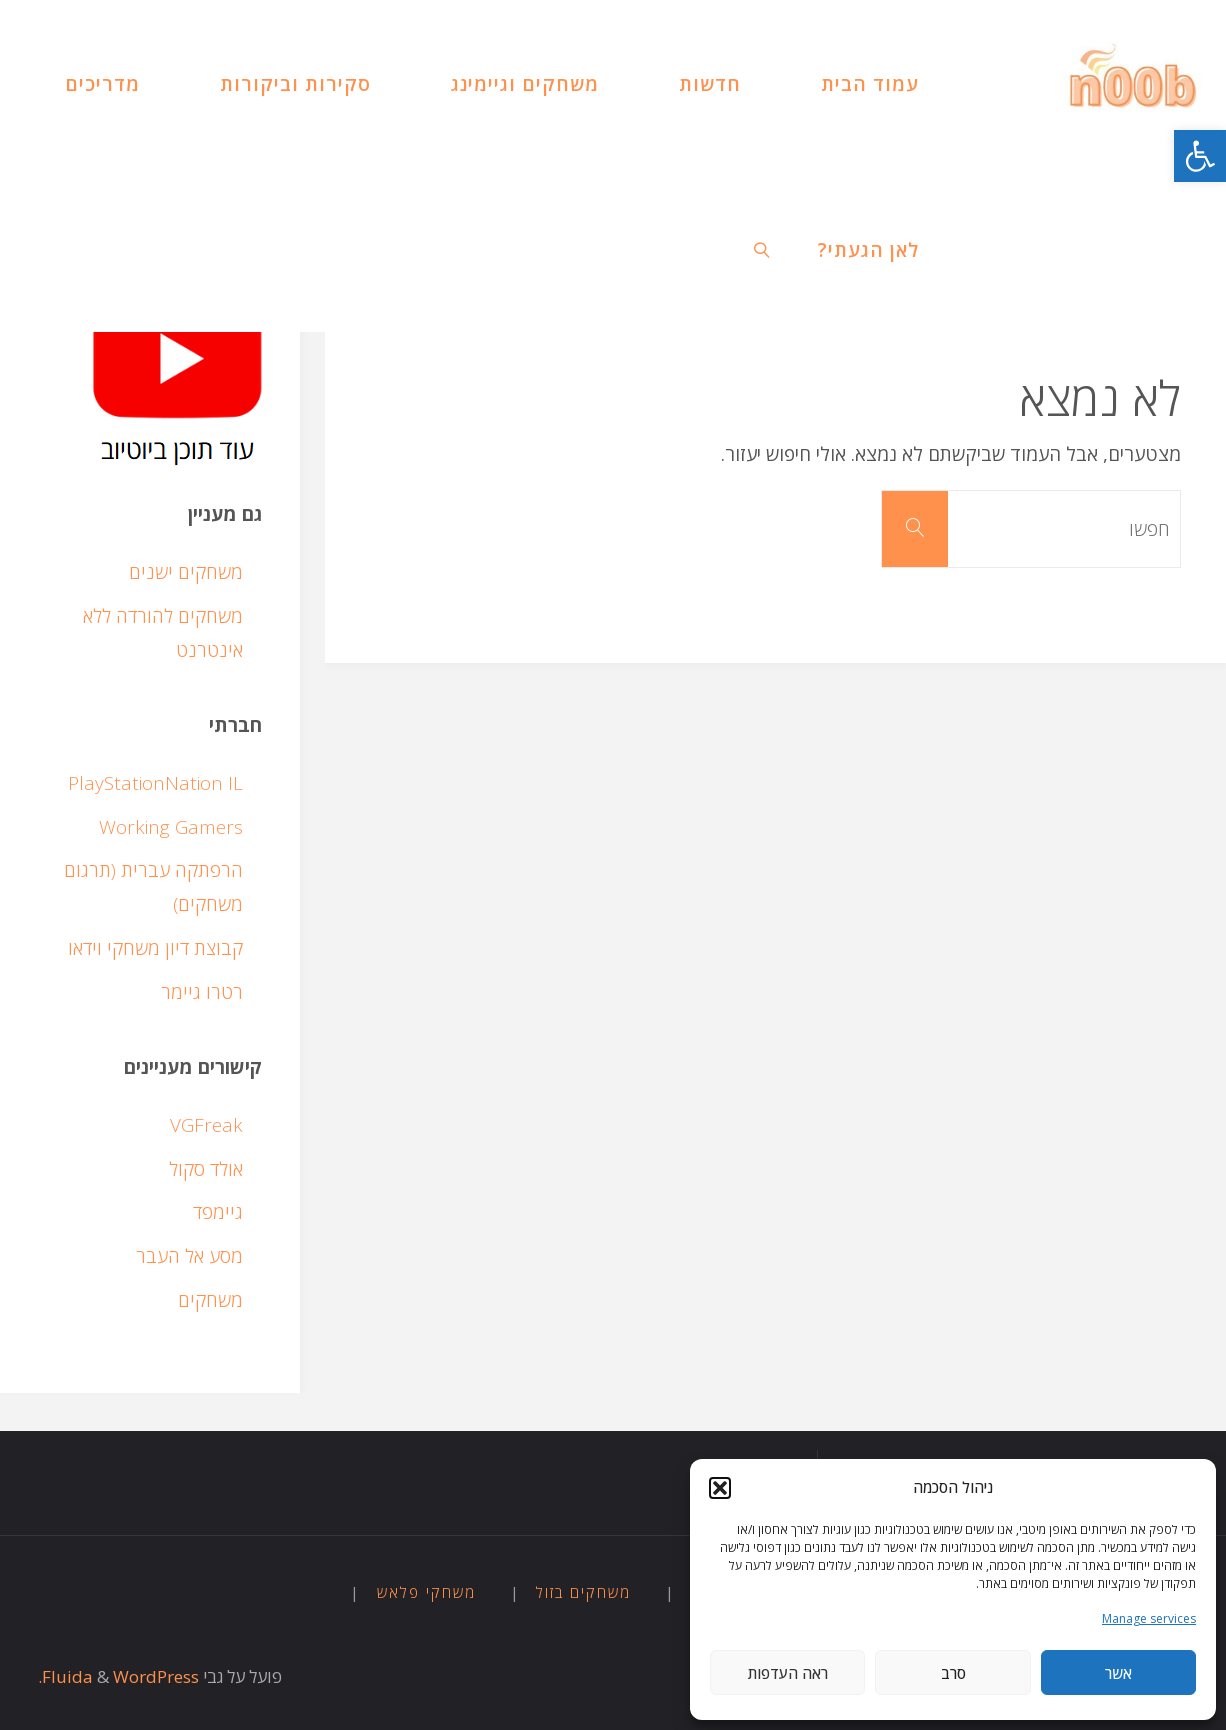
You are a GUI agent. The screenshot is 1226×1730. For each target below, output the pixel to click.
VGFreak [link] (206, 1125)
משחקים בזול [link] (583, 1592)
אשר (1118, 1673)
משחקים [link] (210, 1300)
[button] (720, 1488)
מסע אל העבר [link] (189, 1256)
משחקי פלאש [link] (426, 1592)
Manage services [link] (1149, 1618)
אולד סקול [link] (206, 1169)
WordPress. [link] (118, 1676)
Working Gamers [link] (171, 827)
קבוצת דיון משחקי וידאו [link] (155, 948)
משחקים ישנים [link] (186, 572)
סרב (953, 1673)
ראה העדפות (788, 1673)
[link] (1200, 156)
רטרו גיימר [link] (202, 992)
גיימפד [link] (218, 1212)
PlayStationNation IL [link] (155, 783)
